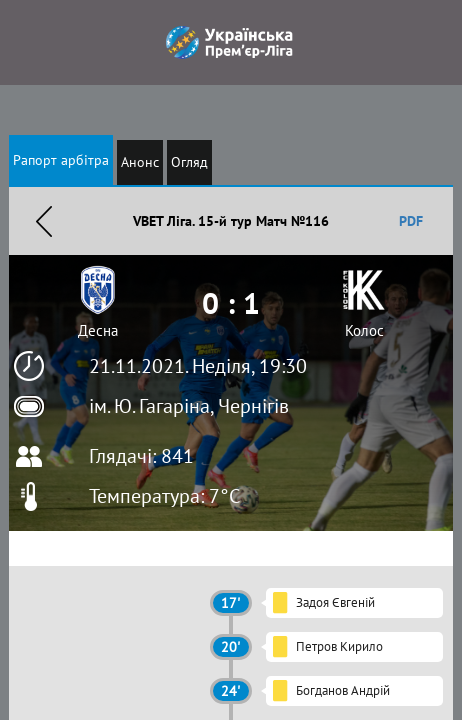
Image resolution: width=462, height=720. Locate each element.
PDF (411, 221)
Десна (98, 330)
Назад (44, 221)
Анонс (140, 162)
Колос (364, 330)
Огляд (189, 162)
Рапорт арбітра (61, 160)
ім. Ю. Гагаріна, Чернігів (189, 406)
